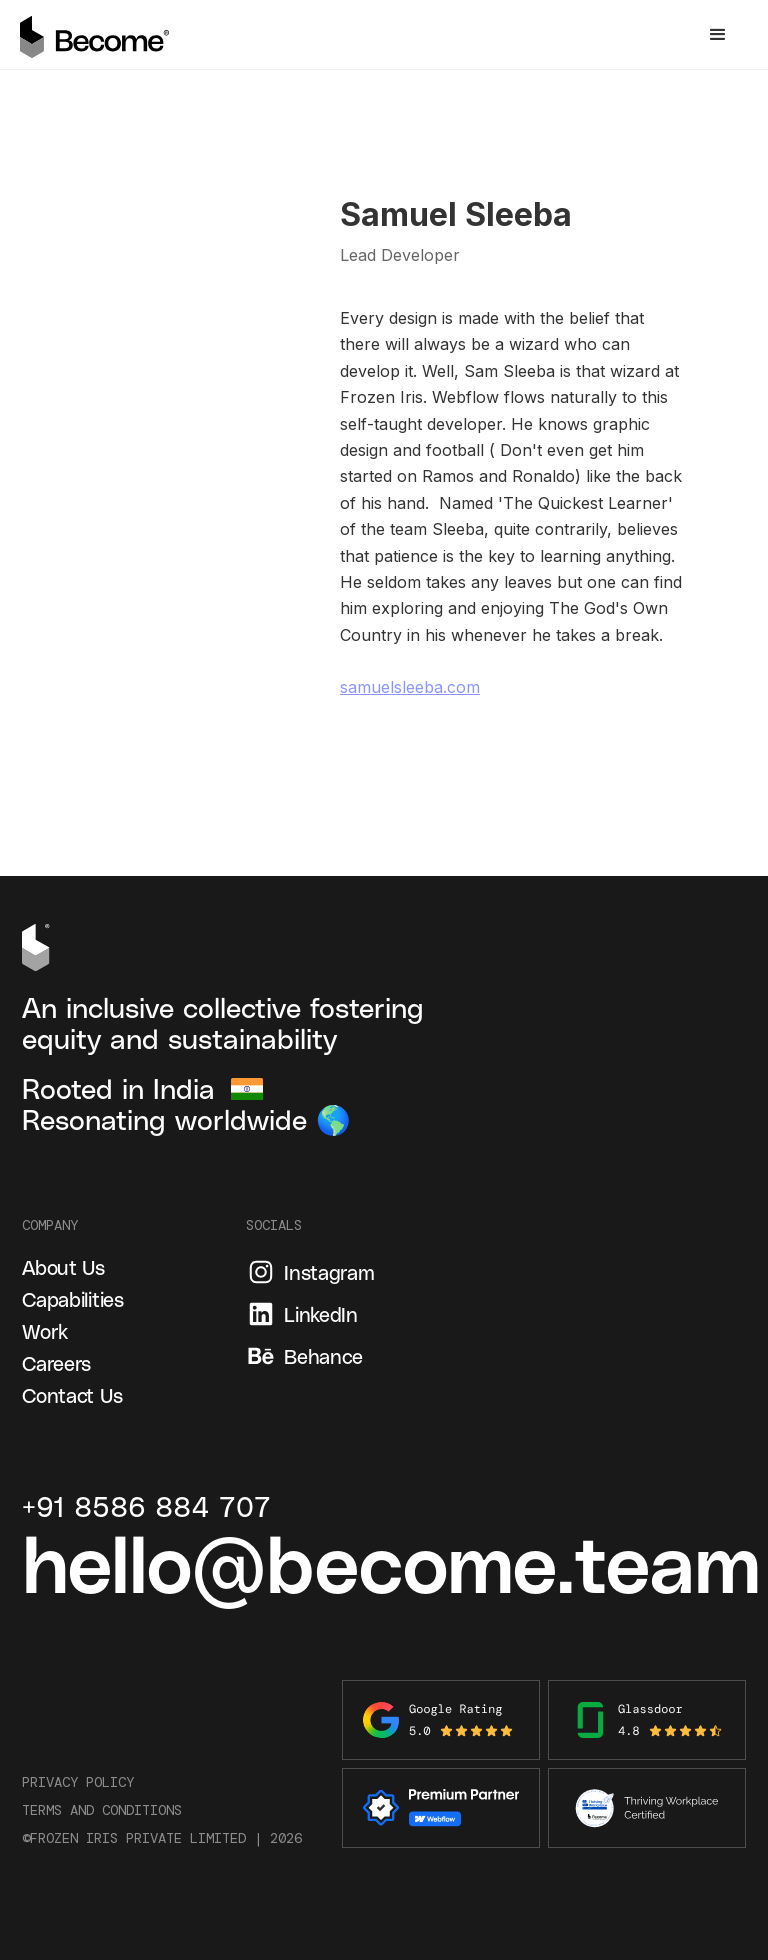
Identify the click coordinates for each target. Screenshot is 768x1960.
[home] (95, 34)
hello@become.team (391, 1561)
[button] (718, 35)
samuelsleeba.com (410, 687)
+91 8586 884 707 (146, 1506)
